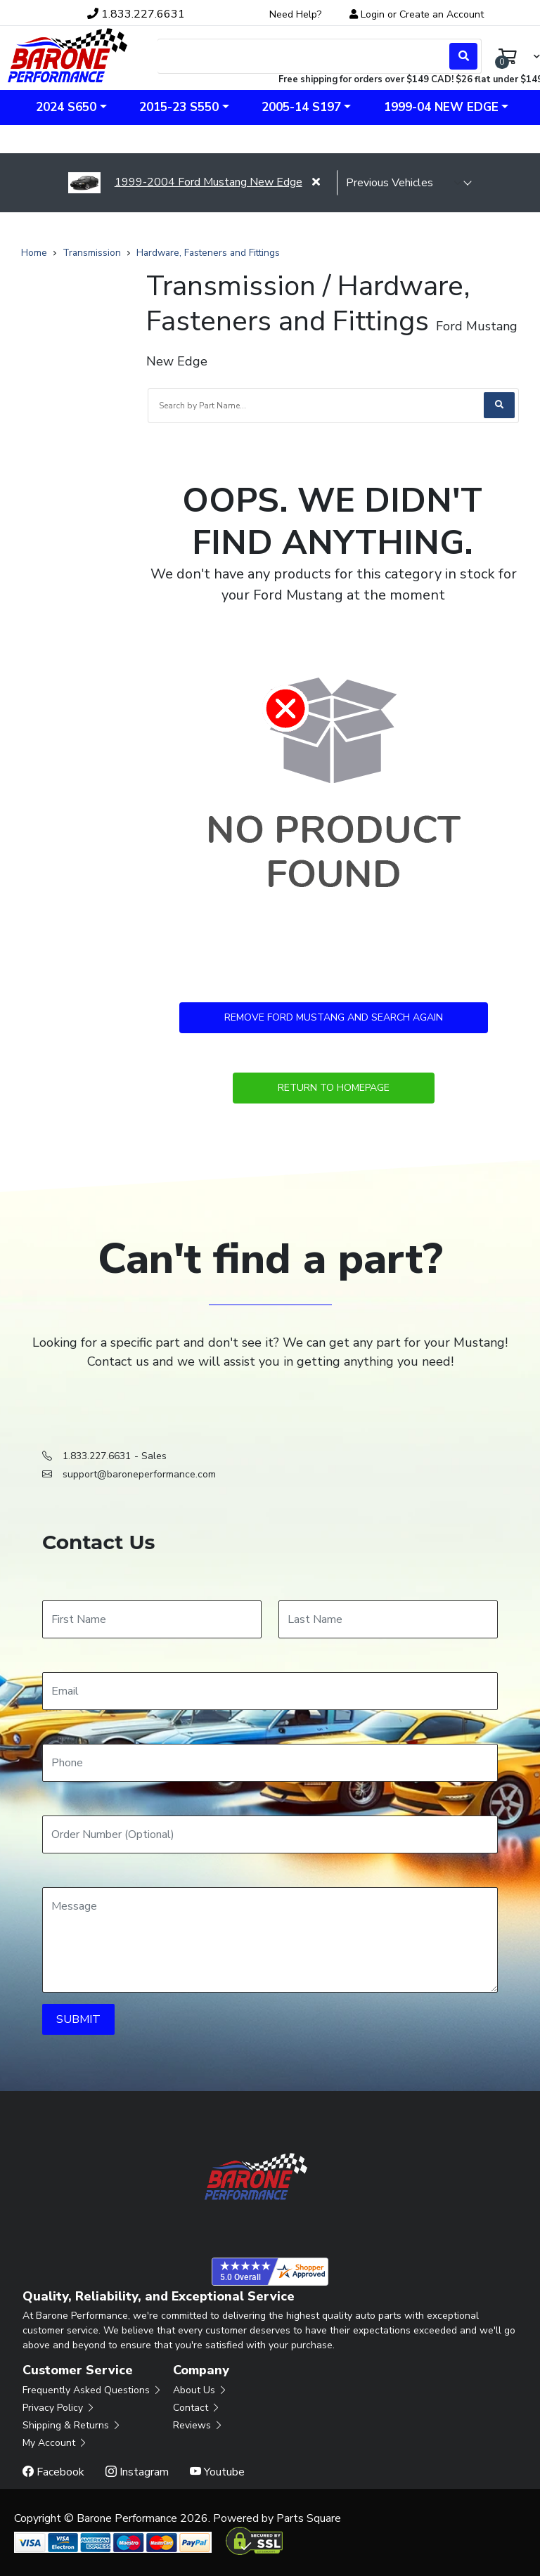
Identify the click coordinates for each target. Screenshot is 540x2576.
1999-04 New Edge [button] (441, 107)
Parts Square (308, 2518)
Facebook (53, 2472)
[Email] (270, 1691)
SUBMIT (78, 2019)
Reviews (198, 2425)
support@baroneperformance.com (139, 1474)
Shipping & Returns (72, 2425)
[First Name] (152, 1619)
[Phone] (270, 1763)
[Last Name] (388, 1619)
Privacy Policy (59, 2407)
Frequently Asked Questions (92, 2390)
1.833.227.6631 (97, 1456)
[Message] (270, 1940)
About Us (200, 2390)
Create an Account (441, 14)
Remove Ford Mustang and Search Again (333, 1017)
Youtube (217, 2472)
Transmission (92, 252)
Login (373, 14)
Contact (197, 2407)
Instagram (137, 2472)
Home (34, 252)
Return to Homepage (334, 1087)
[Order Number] (270, 1834)
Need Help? (295, 14)
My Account (55, 2442)
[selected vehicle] (404, 182)
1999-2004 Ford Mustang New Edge (185, 182)
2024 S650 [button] (66, 107)
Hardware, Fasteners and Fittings (208, 252)
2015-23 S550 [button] (179, 107)
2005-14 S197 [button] (301, 107)
